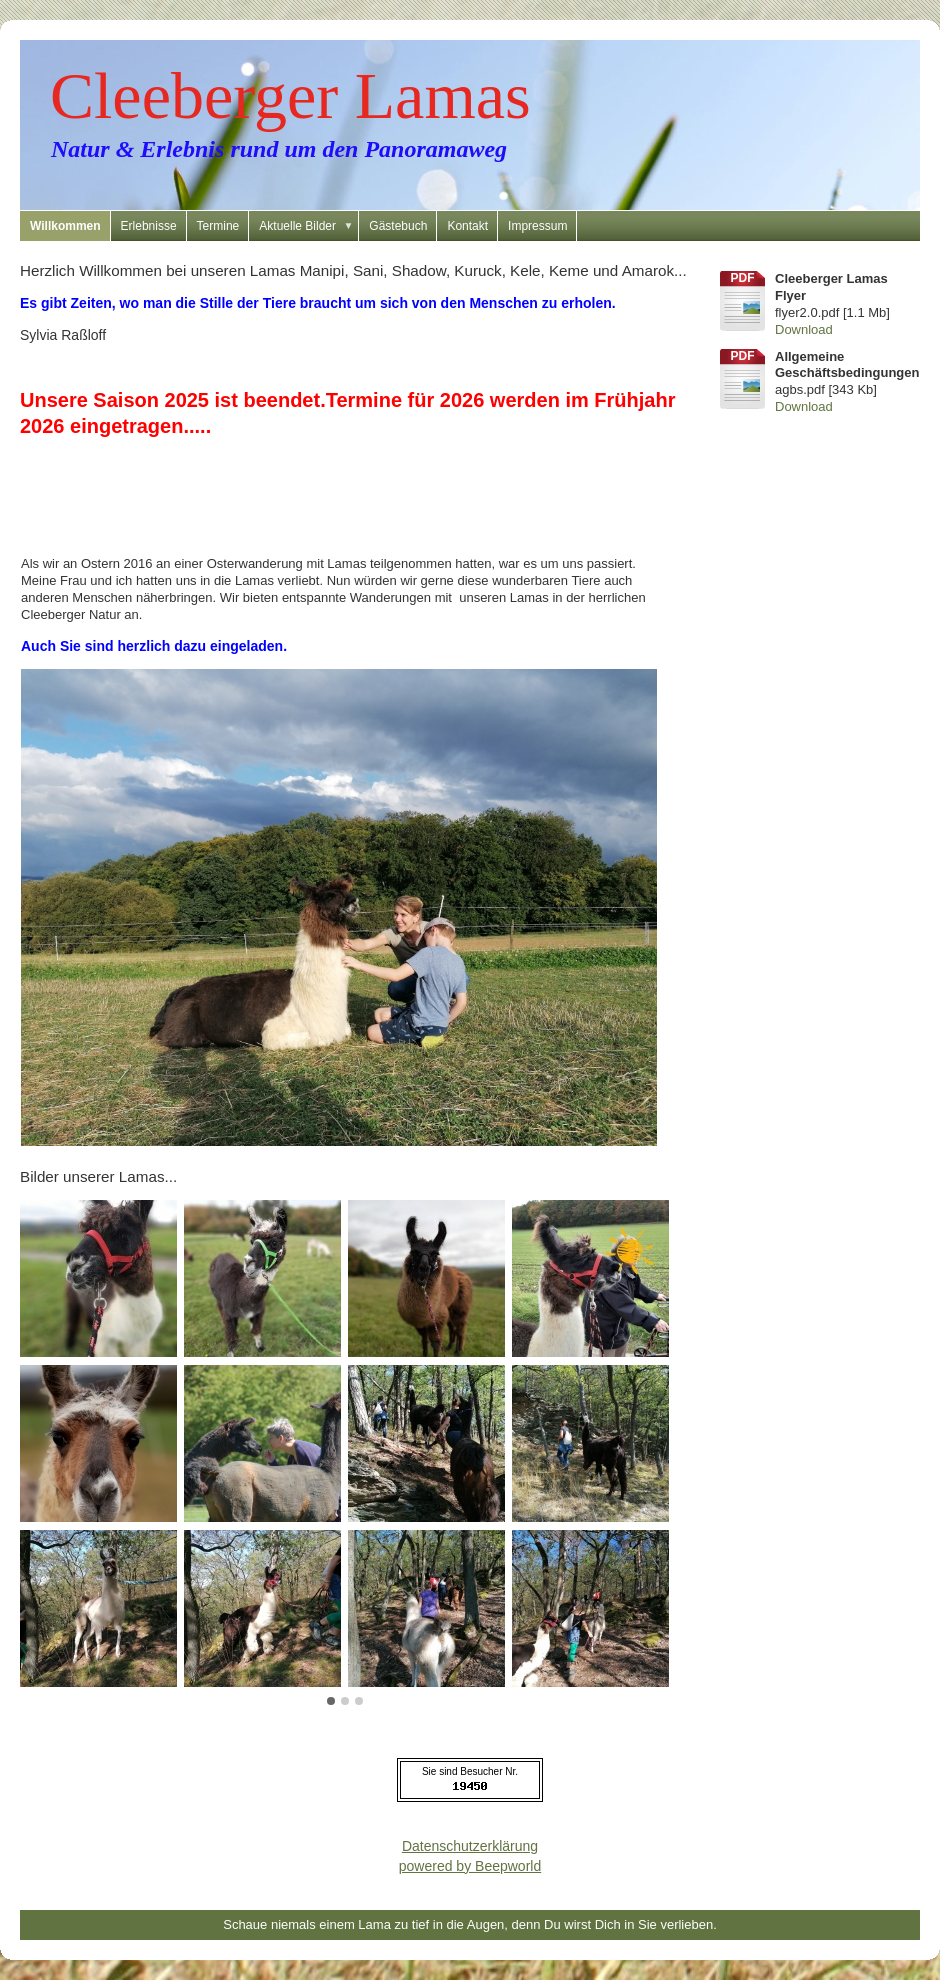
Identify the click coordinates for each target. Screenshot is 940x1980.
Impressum (537, 226)
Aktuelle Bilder (309, 226)
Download (804, 329)
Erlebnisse (149, 226)
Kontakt (467, 226)
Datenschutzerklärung (470, 1846)
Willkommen (65, 226)
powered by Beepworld (470, 1866)
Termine (218, 226)
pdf (743, 278)
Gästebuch (398, 226)
